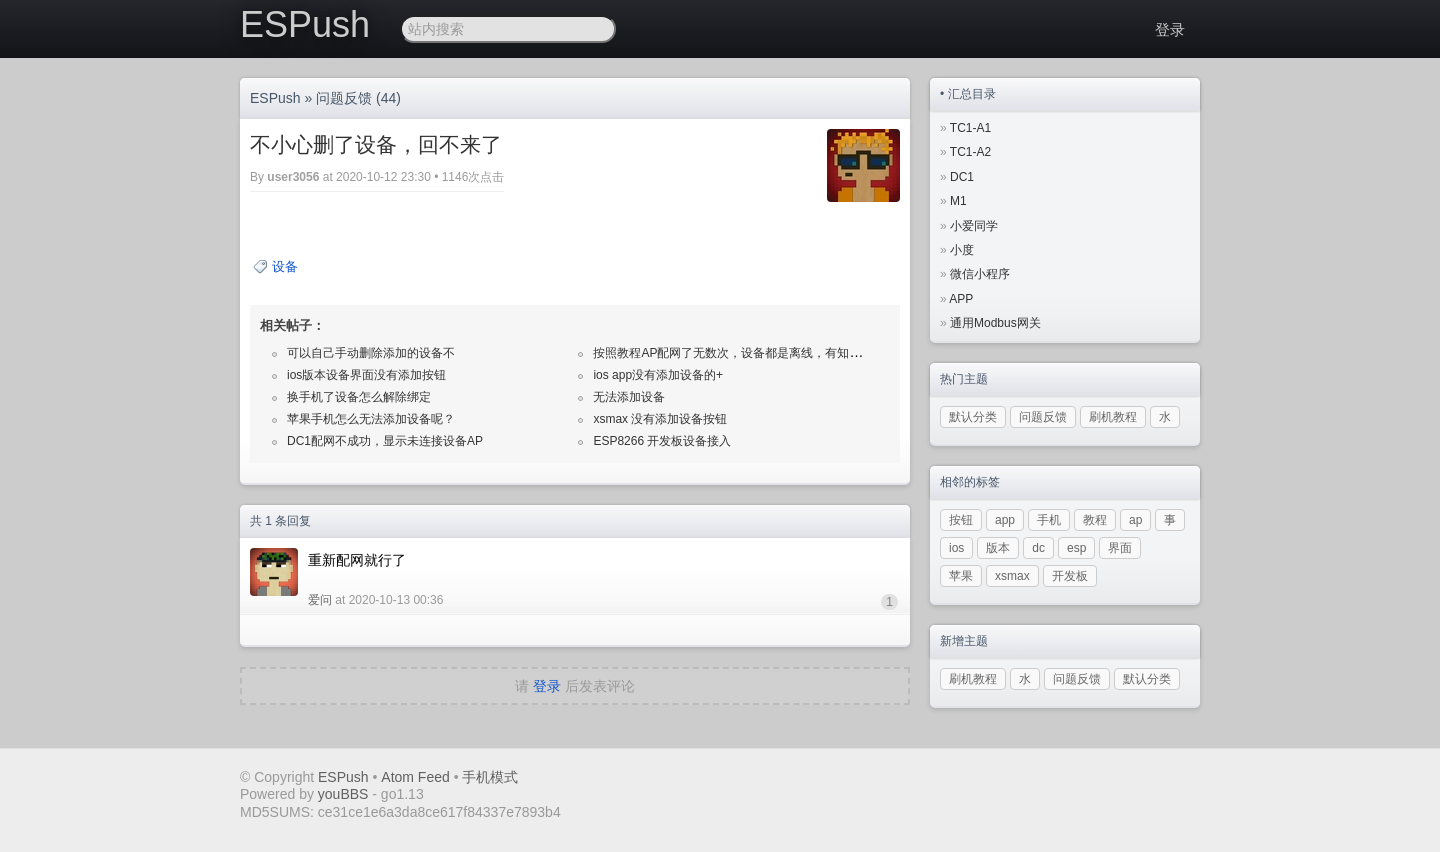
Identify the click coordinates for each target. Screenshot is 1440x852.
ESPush (305, 24)
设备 (285, 266)
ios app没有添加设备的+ (658, 375)
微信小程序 (980, 274)
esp (1076, 548)
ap (1135, 520)
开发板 (1070, 576)
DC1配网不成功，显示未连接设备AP (385, 441)
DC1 (962, 177)
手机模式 (490, 777)
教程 (1095, 520)
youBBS (345, 794)
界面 (1120, 548)
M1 (958, 201)
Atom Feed (415, 777)
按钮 (961, 520)
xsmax (1012, 576)
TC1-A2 (970, 152)
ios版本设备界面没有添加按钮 (366, 375)
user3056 (293, 177)
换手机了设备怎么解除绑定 (359, 397)
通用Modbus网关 (995, 323)
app (1005, 520)
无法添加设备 (629, 397)
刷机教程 (1113, 417)
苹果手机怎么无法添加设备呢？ (371, 419)
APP (961, 299)
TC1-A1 (970, 128)
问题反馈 (344, 98)
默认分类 (973, 417)
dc (1038, 548)
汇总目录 (972, 94)
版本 (998, 548)
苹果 (961, 576)
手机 (1049, 520)
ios (956, 548)
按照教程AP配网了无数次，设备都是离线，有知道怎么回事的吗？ (769, 353)
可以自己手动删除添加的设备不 (371, 353)
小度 (962, 250)
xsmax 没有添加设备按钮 (660, 419)
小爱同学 (974, 226)
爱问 (320, 600)
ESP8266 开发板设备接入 (662, 441)
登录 (1170, 29)
